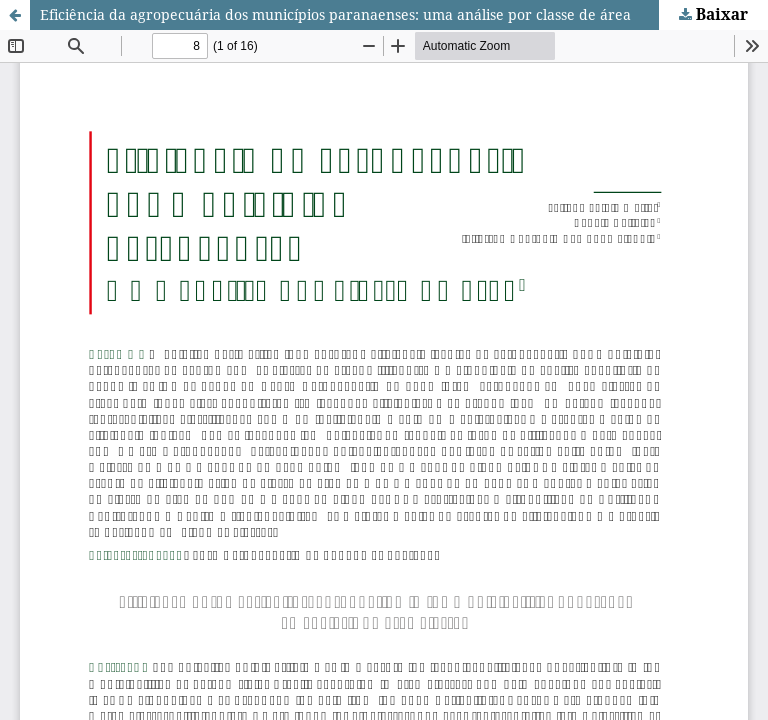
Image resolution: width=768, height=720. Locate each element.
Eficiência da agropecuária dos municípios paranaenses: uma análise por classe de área (335, 14)
